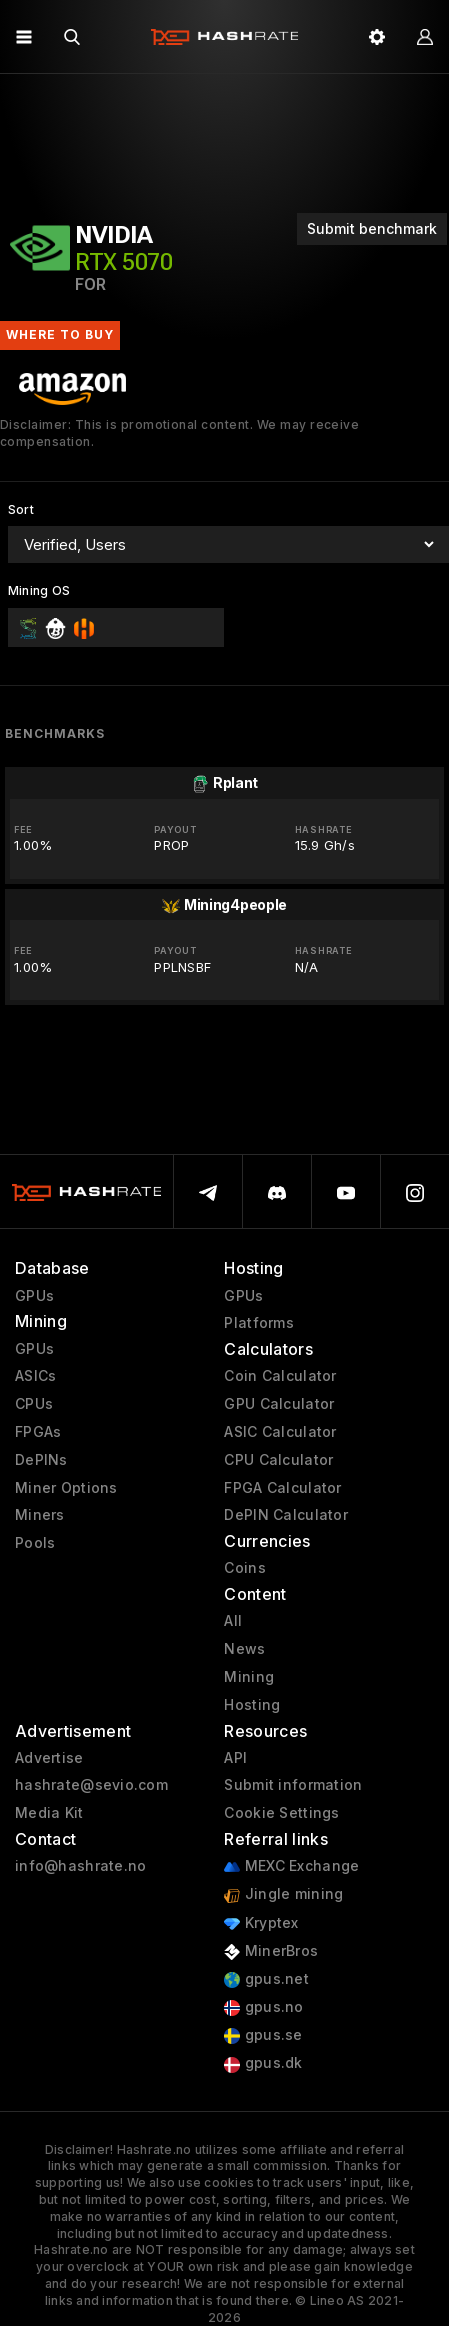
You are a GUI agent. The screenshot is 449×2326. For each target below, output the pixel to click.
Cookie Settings (281, 1813)
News (244, 1649)
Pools (35, 1543)
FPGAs (38, 1432)
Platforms (259, 1323)
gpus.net (266, 1979)
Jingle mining (283, 1894)
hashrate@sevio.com (91, 1785)
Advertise (49, 1758)
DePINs (41, 1460)
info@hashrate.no (80, 1866)
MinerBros (271, 1951)
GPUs (34, 1296)
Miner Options (66, 1488)
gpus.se (263, 2035)
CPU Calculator (278, 1460)
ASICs (35, 1376)
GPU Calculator (279, 1404)
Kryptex (261, 1923)
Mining (249, 1677)
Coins (244, 1568)
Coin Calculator (280, 1376)
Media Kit (49, 1813)
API (235, 1758)
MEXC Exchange (291, 1866)
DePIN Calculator (285, 1515)
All (233, 1621)
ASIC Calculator (280, 1432)
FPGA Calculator (282, 1488)
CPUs (34, 1404)
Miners (40, 1515)
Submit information (293, 1785)
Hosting (252, 1705)
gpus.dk (263, 2063)
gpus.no (263, 2007)
